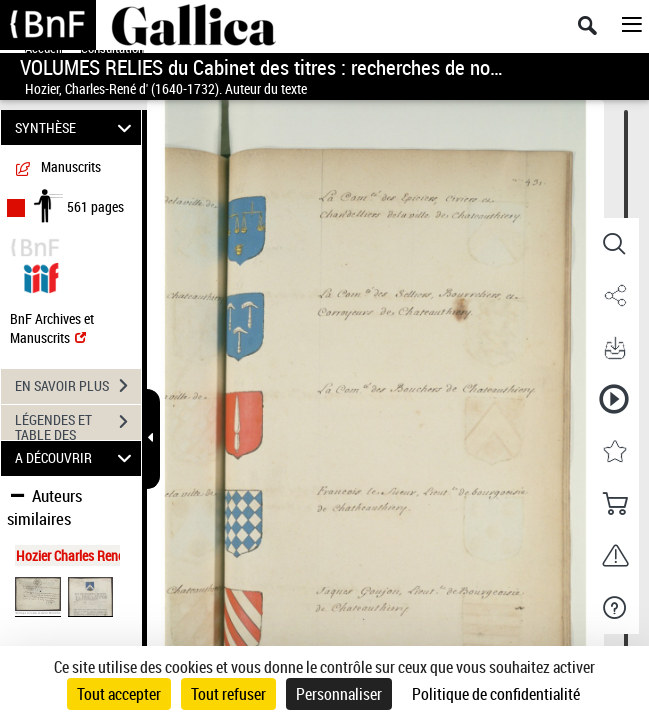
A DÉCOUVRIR (76, 458)
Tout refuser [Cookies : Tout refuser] (228, 694)
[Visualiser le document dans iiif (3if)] (41, 275)
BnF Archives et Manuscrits (52, 328)
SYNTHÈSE (76, 127)
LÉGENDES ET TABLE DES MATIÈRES (78, 424)
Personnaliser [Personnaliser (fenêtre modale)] (339, 694)
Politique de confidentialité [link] (496, 694)
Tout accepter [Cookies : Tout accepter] (119, 694)
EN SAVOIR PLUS (78, 386)
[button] (614, 244)
